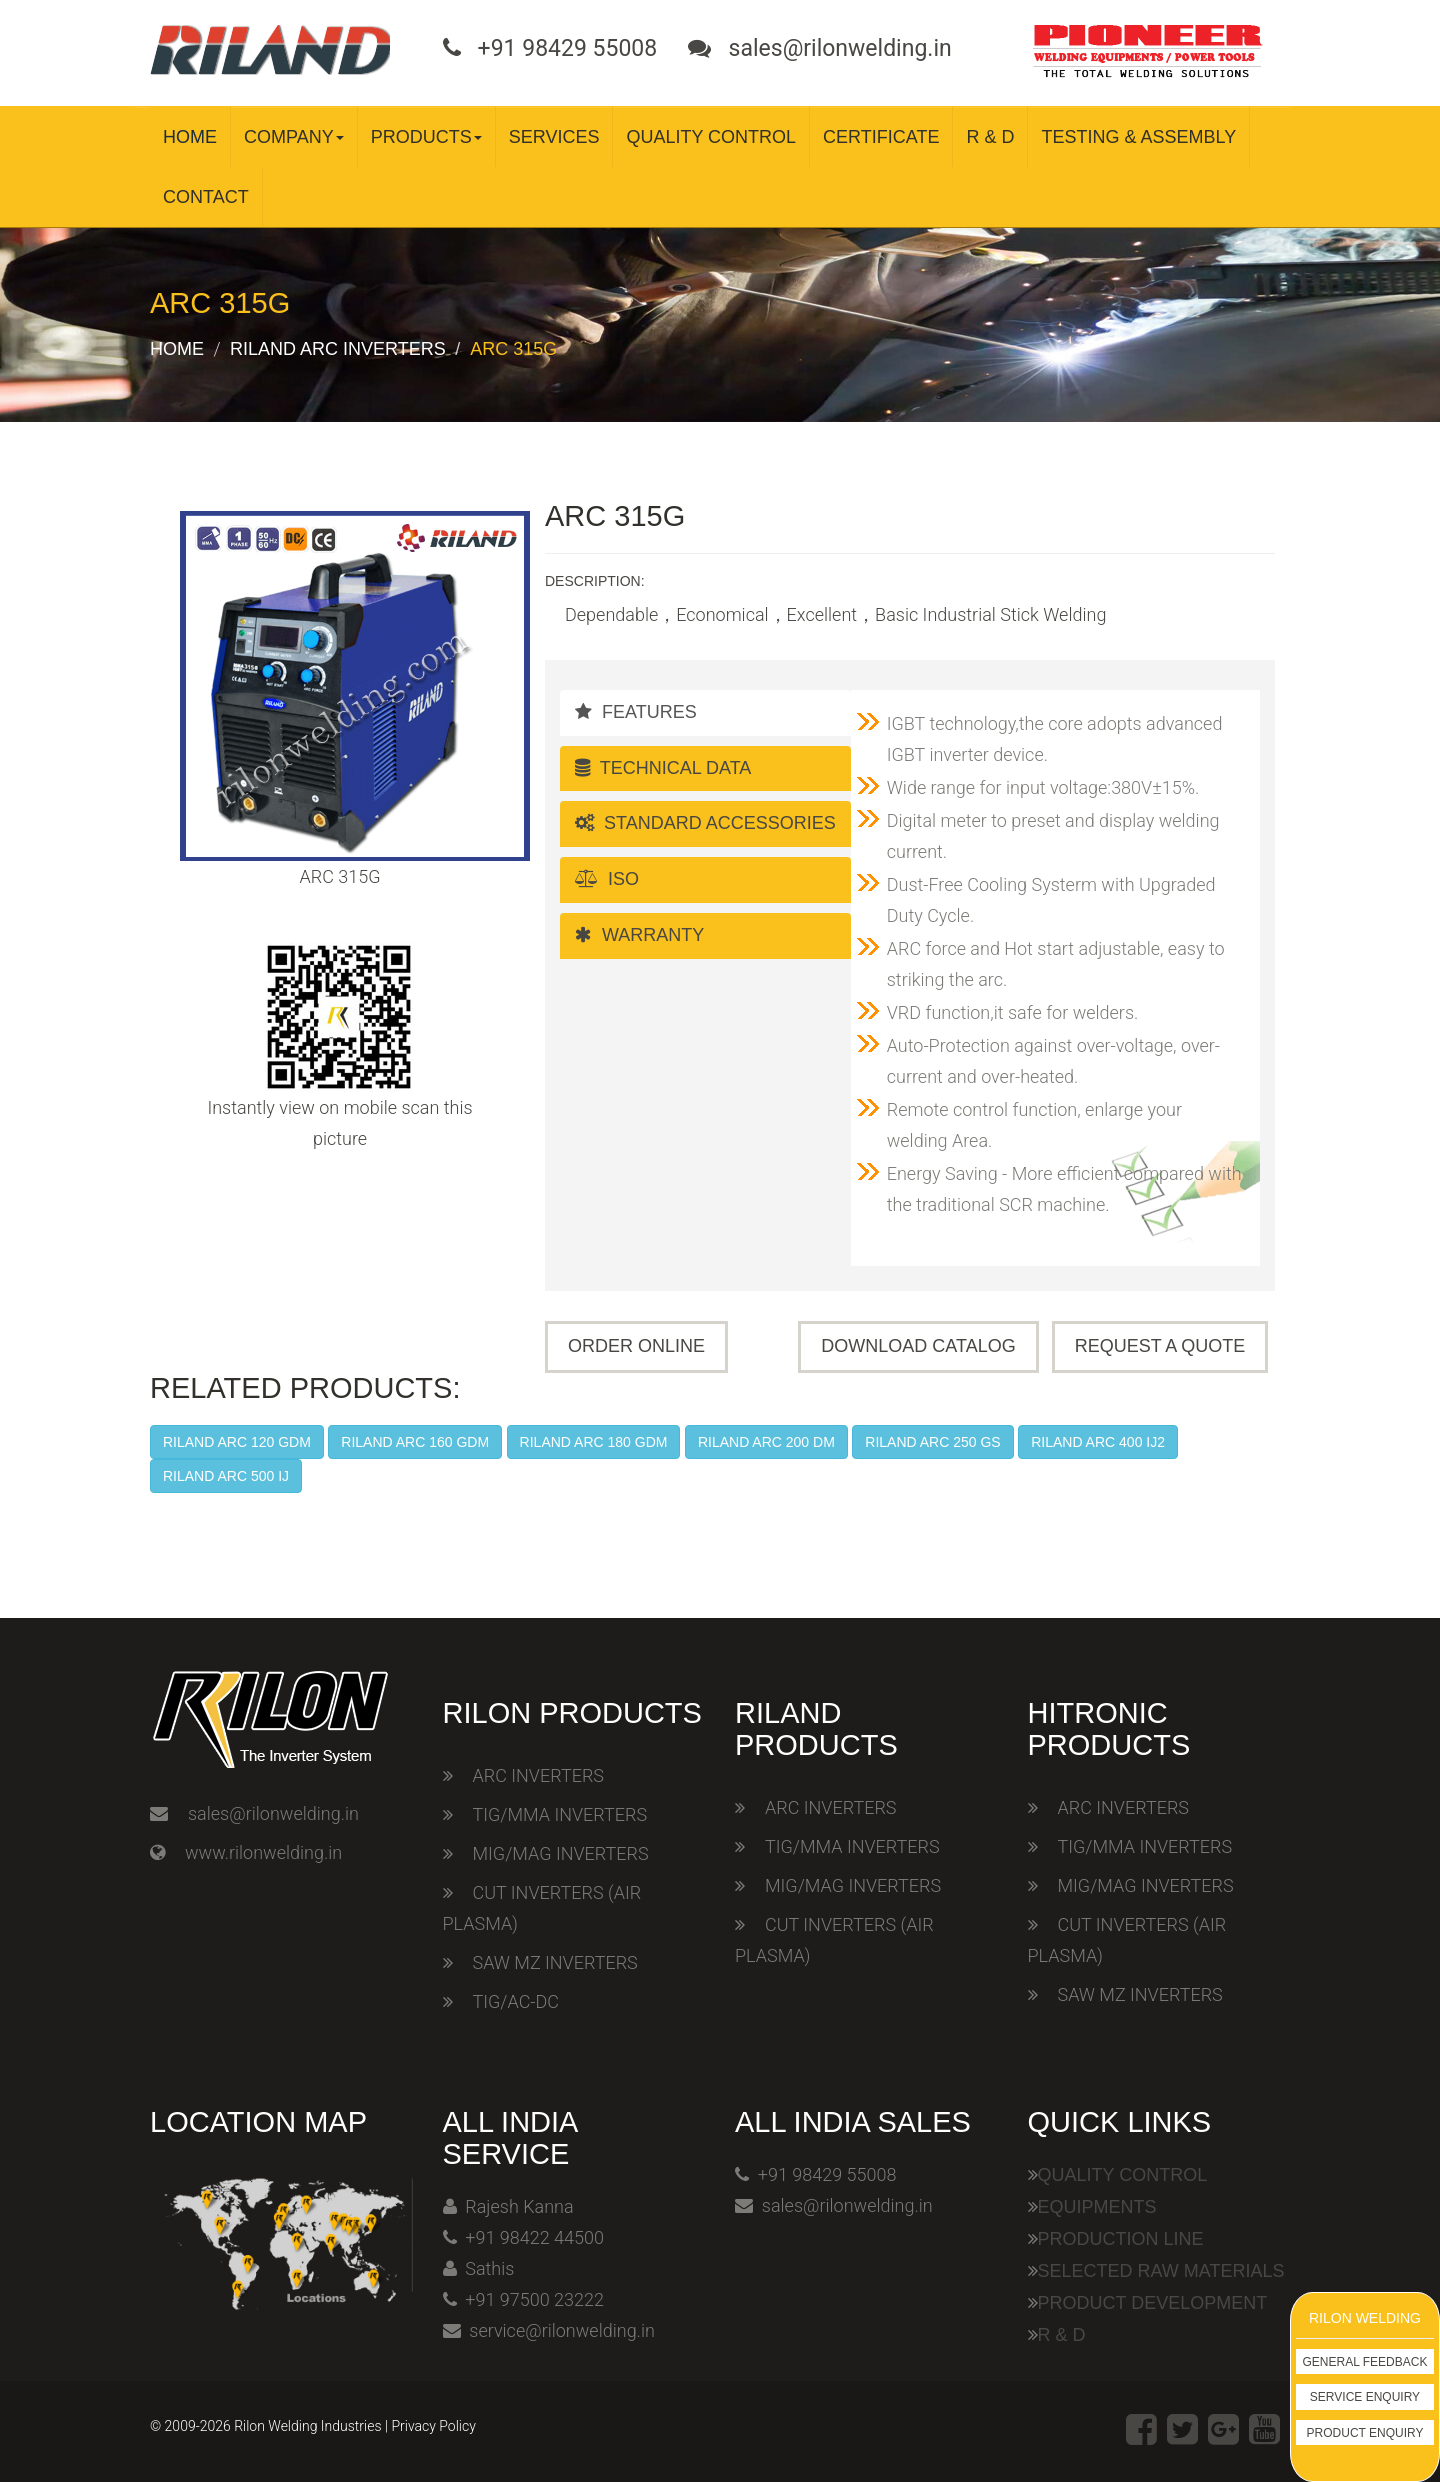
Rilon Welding (1365, 2318)
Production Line (1121, 2239)
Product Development (1153, 2303)
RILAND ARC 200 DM (766, 1442)
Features (636, 712)
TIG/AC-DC (516, 2001)
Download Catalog (918, 1346)
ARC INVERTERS (538, 1775)
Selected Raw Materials (1161, 2271)
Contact (206, 197)
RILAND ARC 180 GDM (594, 1442)
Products (426, 137)
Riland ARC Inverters (338, 349)
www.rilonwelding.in (263, 1852)
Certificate (881, 137)
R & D (990, 137)
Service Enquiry (1365, 2397)
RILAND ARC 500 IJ (226, 1476)
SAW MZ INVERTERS (555, 1962)
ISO (607, 879)
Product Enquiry (1365, 2433)
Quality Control (711, 137)
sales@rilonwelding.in (273, 1813)
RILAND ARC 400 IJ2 (1098, 1442)
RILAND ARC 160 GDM (415, 1442)
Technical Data (663, 768)
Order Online (636, 1346)
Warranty (639, 935)
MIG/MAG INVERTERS (561, 1853)
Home (190, 137)
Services (554, 137)
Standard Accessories (705, 823)
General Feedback (1365, 2362)
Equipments (1097, 2207)
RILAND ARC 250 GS (932, 1442)
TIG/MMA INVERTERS (560, 1814)
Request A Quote (1160, 1346)
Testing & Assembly (1138, 137)
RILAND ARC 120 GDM (237, 1442)
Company (294, 137)
